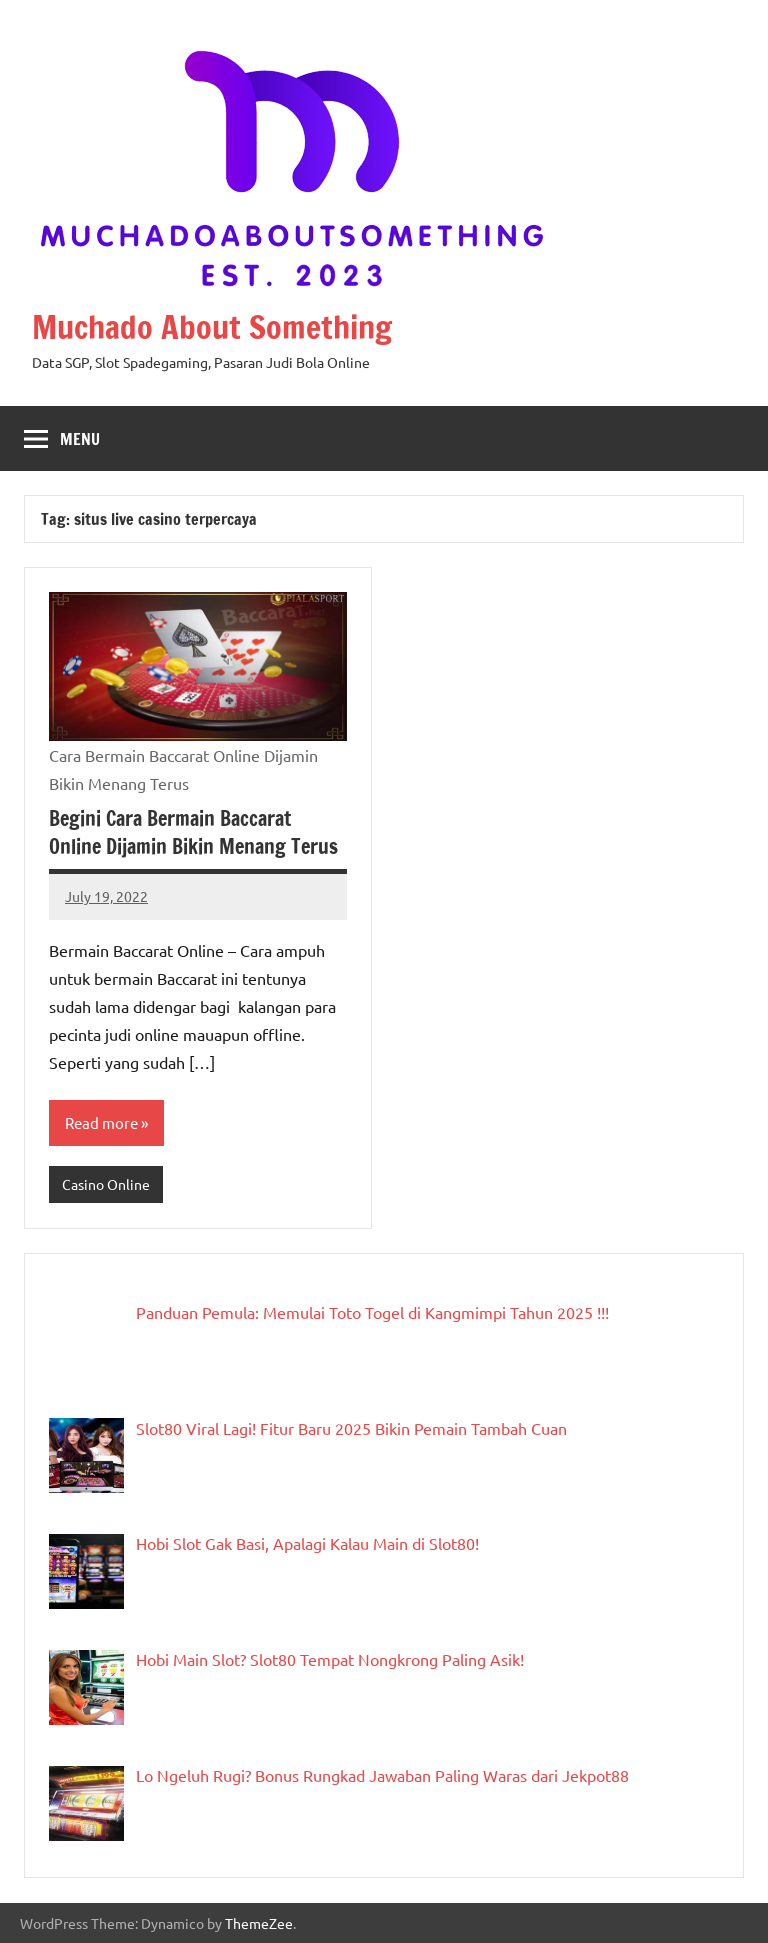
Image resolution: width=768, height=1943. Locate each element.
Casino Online (106, 1184)
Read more (101, 1122)
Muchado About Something (212, 327)
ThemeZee (259, 1923)
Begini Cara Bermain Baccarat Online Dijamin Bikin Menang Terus (193, 832)
